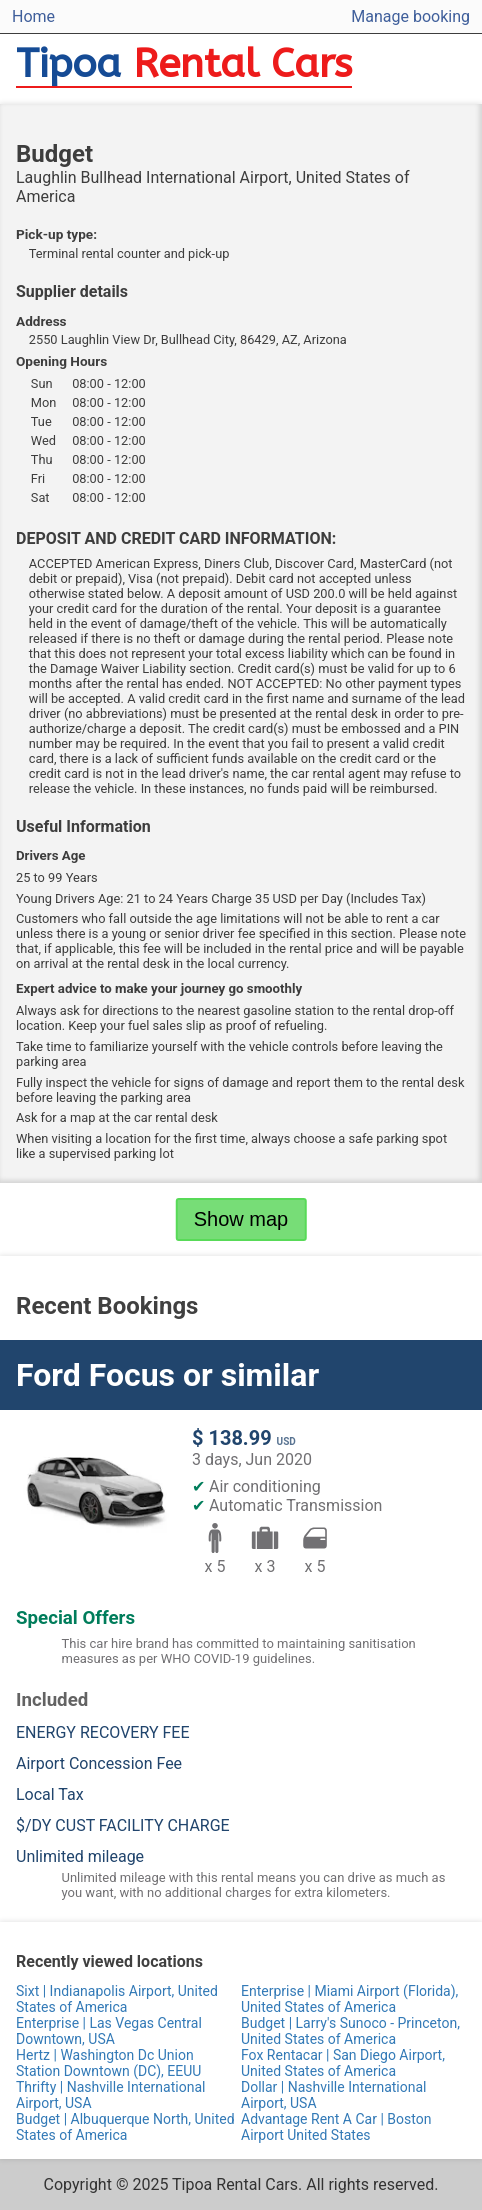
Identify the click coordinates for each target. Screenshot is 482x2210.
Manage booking (410, 16)
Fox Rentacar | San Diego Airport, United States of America (343, 2063)
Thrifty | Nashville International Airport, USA (110, 2095)
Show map (241, 1219)
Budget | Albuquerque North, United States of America (125, 2127)
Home (33, 16)
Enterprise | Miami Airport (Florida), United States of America (349, 1999)
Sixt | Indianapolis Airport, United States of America (117, 1999)
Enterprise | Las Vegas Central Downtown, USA (109, 2031)
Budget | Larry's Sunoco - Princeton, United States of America (350, 2031)
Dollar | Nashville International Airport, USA (334, 2095)
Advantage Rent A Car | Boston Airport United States (336, 2127)
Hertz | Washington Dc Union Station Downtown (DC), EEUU (108, 2063)
